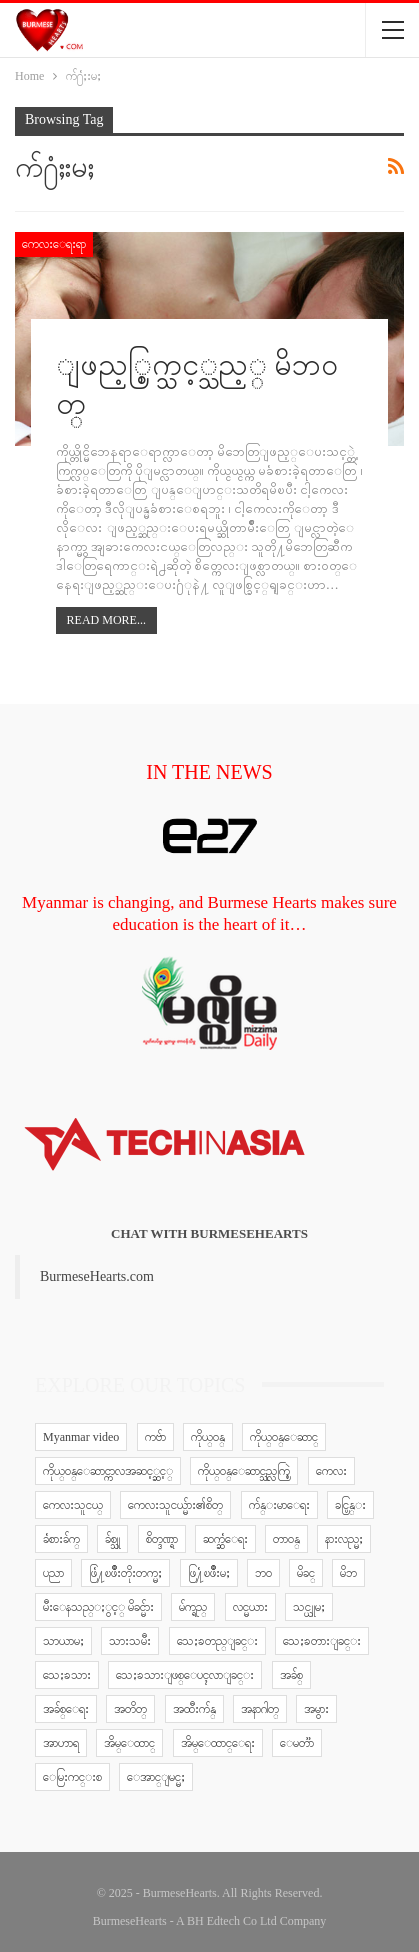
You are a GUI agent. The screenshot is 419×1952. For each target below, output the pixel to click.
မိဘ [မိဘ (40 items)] (348, 1573)
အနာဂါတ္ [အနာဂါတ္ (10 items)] (260, 1709)
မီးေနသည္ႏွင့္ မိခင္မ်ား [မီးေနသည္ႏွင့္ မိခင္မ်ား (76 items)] (98, 1607)
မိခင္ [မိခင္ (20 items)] (306, 1573)
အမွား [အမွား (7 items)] (316, 1709)
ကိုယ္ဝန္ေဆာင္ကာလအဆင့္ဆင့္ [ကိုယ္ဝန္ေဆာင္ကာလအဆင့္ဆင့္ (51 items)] (108, 1471)
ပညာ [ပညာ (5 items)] (53, 1573)
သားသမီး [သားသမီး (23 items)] (130, 1641)
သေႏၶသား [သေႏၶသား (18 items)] (67, 1675)
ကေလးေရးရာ (54, 244)
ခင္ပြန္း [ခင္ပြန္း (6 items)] (350, 1505)
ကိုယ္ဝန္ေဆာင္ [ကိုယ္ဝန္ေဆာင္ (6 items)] (284, 1437)
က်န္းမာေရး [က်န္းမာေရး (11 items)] (279, 1505)
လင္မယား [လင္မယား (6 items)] (250, 1607)
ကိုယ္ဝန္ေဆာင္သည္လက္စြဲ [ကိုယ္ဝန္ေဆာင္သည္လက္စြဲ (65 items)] (244, 1471)
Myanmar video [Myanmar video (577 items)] (81, 1437)
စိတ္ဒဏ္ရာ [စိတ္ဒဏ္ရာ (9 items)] (162, 1539)
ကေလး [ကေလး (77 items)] (331, 1471)
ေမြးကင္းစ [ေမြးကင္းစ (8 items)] (72, 1777)
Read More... (106, 620)
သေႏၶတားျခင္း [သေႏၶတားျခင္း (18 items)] (322, 1641)
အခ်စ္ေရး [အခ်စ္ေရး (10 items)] (66, 1709)
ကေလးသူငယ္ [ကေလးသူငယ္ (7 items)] (73, 1505)
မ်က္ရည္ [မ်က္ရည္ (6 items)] (193, 1607)
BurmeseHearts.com (97, 1276)
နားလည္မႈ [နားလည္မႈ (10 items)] (344, 1539)
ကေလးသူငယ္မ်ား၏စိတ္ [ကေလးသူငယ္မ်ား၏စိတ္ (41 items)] (175, 1505)
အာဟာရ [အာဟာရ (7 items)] (61, 1743)
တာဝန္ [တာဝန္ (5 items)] (286, 1539)
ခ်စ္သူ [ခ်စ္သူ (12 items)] (112, 1539)
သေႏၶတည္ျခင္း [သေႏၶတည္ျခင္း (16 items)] (217, 1641)
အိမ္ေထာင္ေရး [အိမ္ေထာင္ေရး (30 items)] (218, 1743)
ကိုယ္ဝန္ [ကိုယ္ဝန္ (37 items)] (208, 1437)
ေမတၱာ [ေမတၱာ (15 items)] (297, 1743)
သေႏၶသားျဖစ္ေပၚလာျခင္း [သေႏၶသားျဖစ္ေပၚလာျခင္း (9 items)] (185, 1675)
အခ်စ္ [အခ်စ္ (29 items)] (291, 1675)
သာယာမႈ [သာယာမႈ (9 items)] (63, 1641)
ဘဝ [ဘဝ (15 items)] (263, 1573)
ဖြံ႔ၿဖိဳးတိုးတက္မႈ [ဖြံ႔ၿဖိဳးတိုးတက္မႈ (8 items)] (125, 1573)
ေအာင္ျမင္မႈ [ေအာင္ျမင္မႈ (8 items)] (156, 1777)
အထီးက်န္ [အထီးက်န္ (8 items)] (194, 1709)
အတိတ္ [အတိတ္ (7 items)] (130, 1709)
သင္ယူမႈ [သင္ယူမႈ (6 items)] (309, 1607)
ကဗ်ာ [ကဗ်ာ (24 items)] (155, 1437)
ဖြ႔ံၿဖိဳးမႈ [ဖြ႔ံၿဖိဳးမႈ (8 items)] (209, 1573)
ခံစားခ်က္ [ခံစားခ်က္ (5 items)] (61, 1539)
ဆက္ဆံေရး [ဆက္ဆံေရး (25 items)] (225, 1539)
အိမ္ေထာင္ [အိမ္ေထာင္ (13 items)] (129, 1743)
